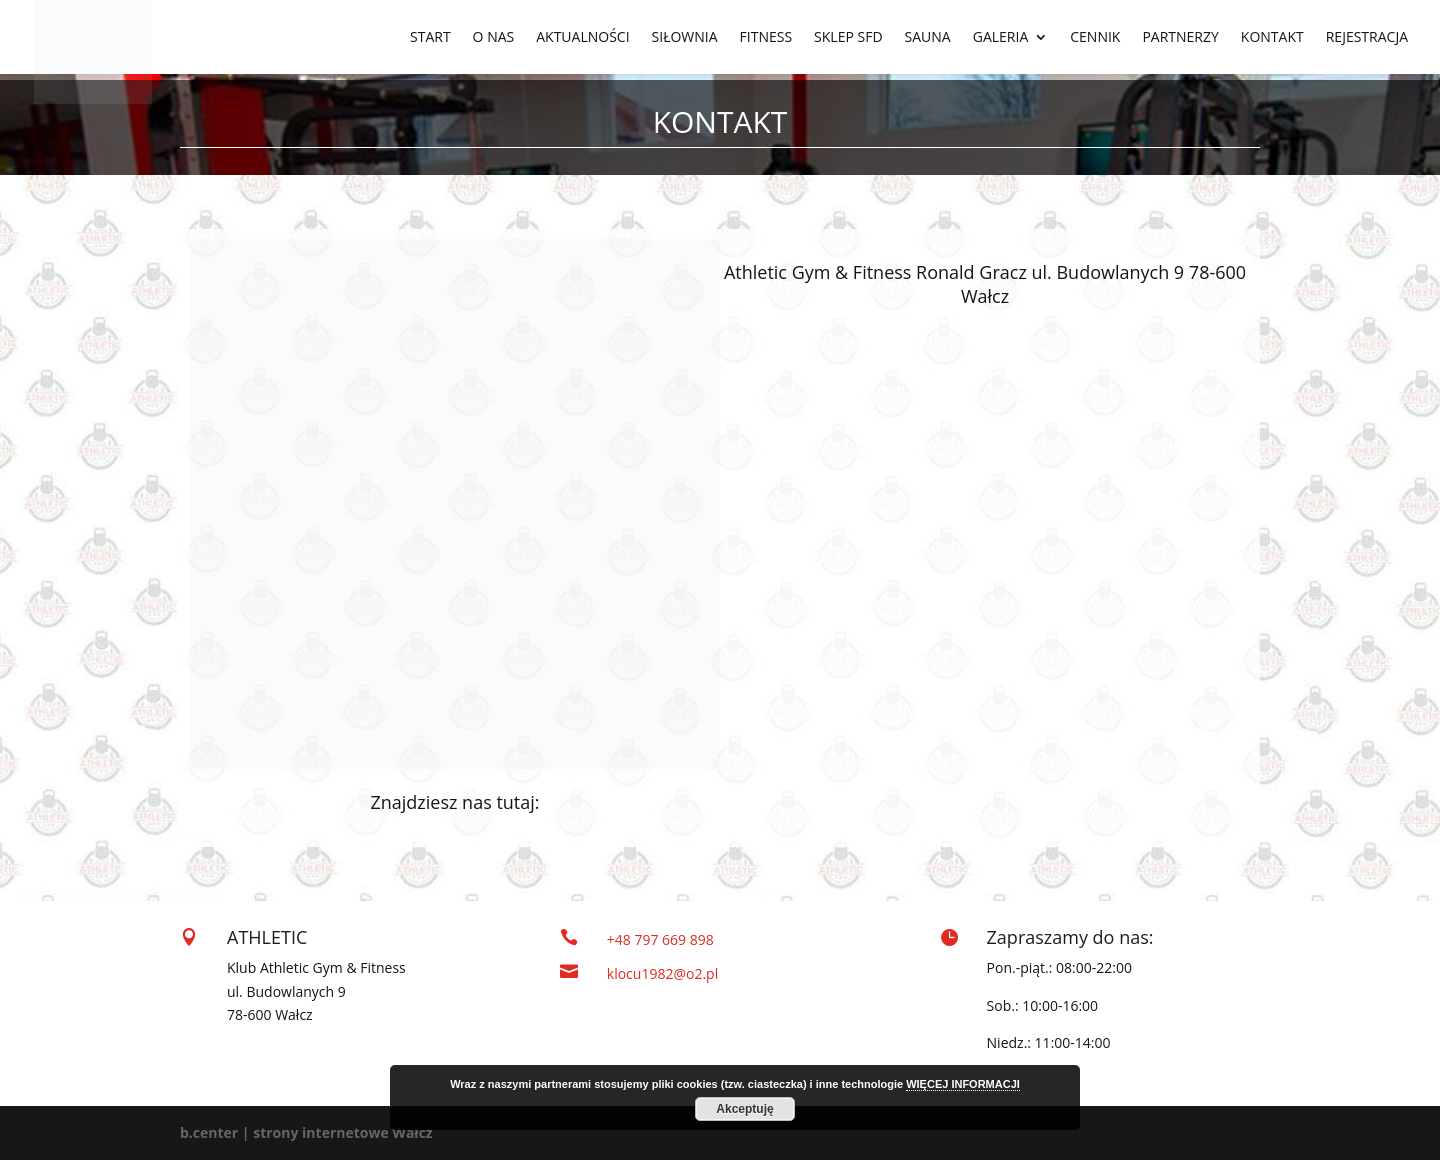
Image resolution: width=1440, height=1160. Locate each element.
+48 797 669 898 (660, 939)
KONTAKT (1272, 38)
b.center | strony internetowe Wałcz (306, 1132)
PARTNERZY (1180, 38)
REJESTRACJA (1367, 38)
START (430, 38)
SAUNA (928, 38)
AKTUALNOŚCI (582, 38)
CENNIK (1095, 38)
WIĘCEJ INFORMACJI (963, 1084)
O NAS (494, 38)
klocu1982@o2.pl (662, 973)
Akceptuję (744, 1109)
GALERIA (1001, 38)
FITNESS (766, 38)
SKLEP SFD (848, 38)
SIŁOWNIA (685, 38)
